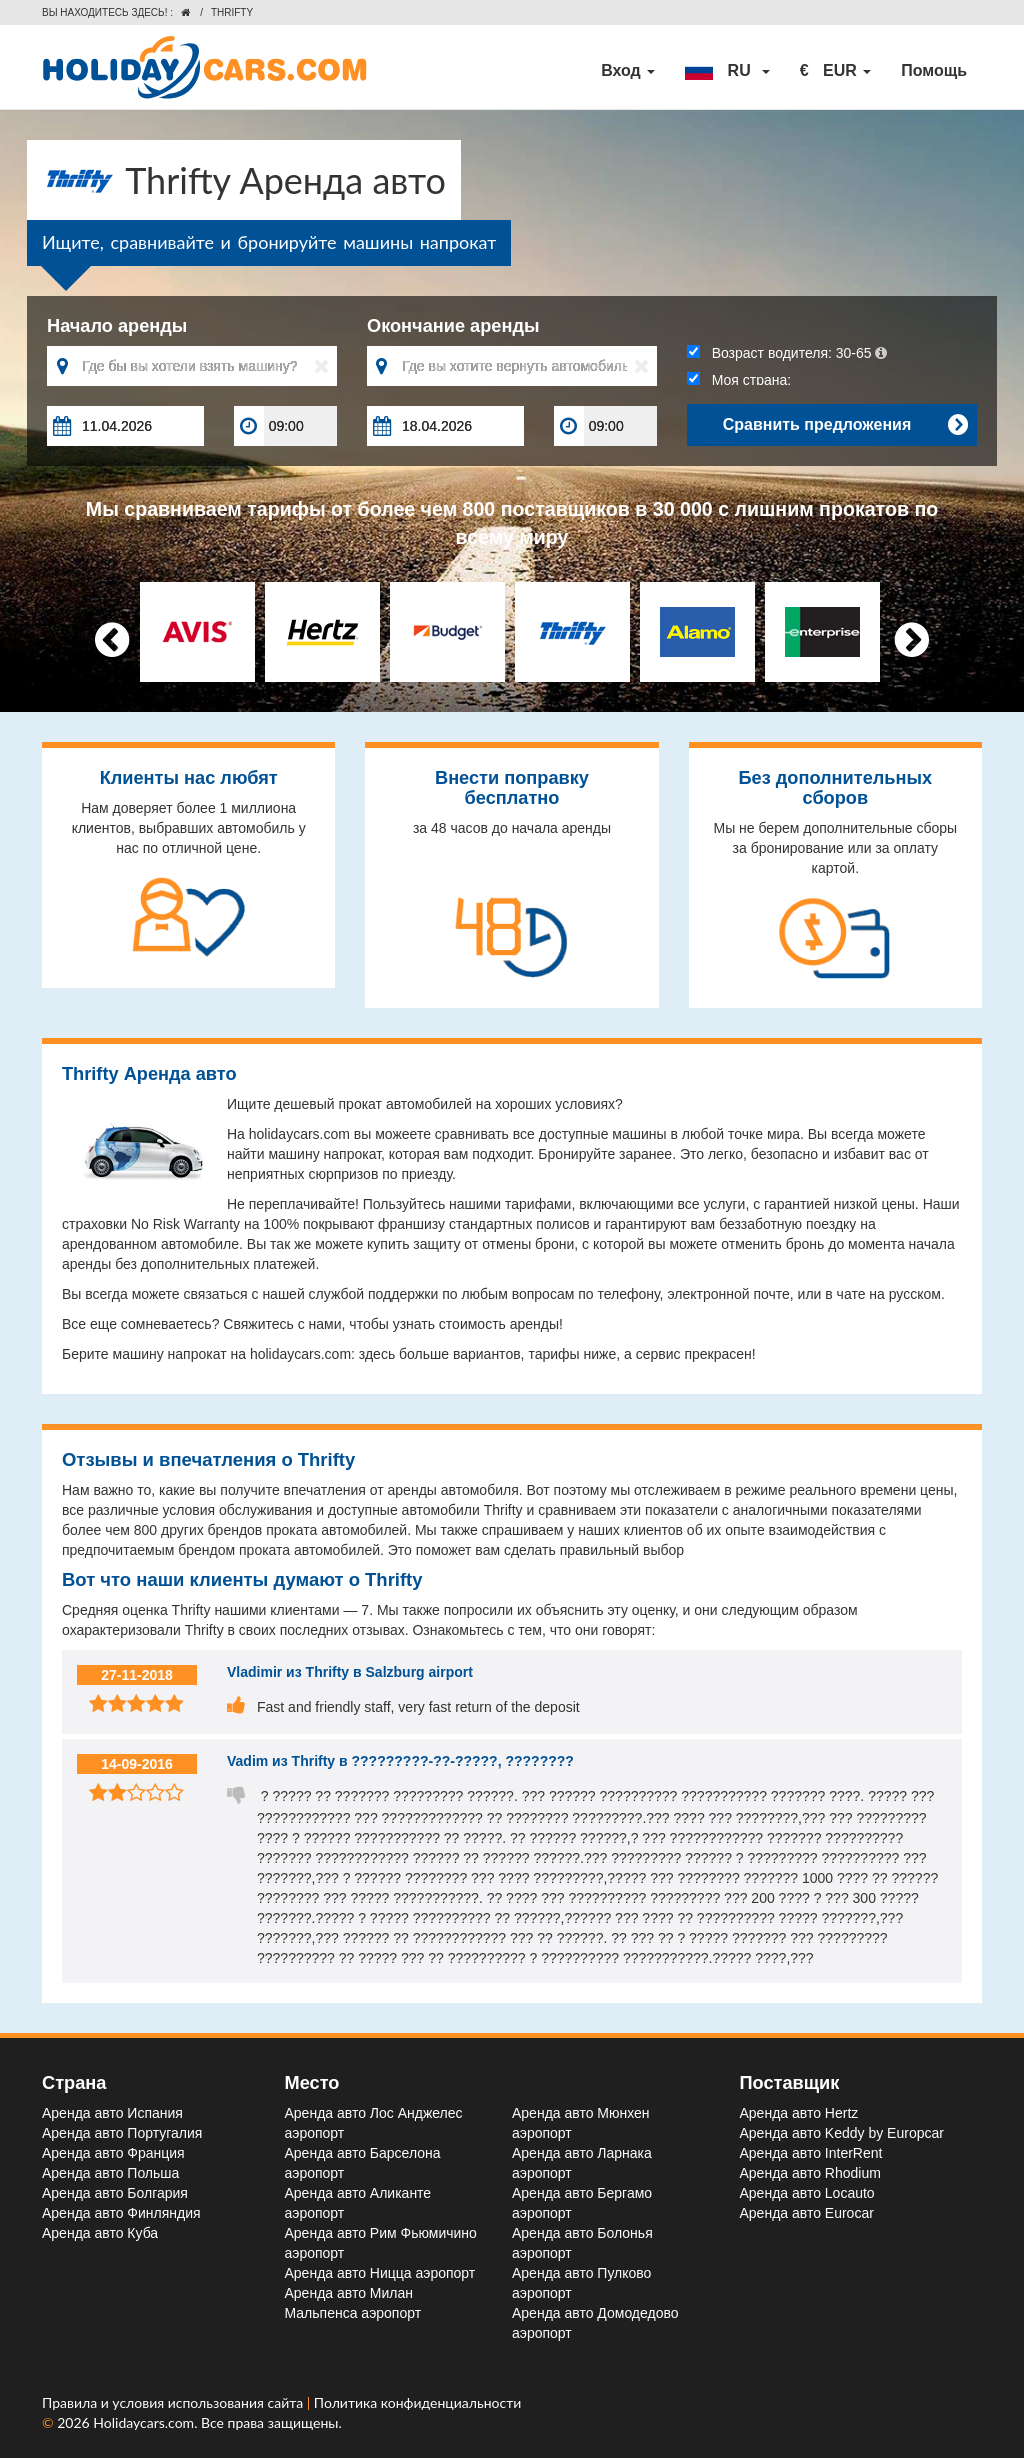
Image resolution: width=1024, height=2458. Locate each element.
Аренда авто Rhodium (810, 2173)
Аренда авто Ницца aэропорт (380, 2273)
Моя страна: (739, 380)
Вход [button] (628, 70)
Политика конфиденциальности (418, 2402)
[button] (727, 71)
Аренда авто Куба (100, 2233)
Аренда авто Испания (112, 2113)
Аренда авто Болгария (115, 2193)
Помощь (934, 70)
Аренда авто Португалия (122, 2133)
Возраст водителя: (787, 353)
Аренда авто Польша (110, 2173)
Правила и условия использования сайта (174, 2402)
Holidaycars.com (143, 2422)
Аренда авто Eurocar (807, 2213)
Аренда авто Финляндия (121, 2213)
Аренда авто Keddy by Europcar (842, 2133)
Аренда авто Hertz (799, 2113)
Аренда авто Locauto (807, 2193)
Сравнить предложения (845, 425)
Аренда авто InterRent (811, 2153)
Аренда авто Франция (113, 2153)
